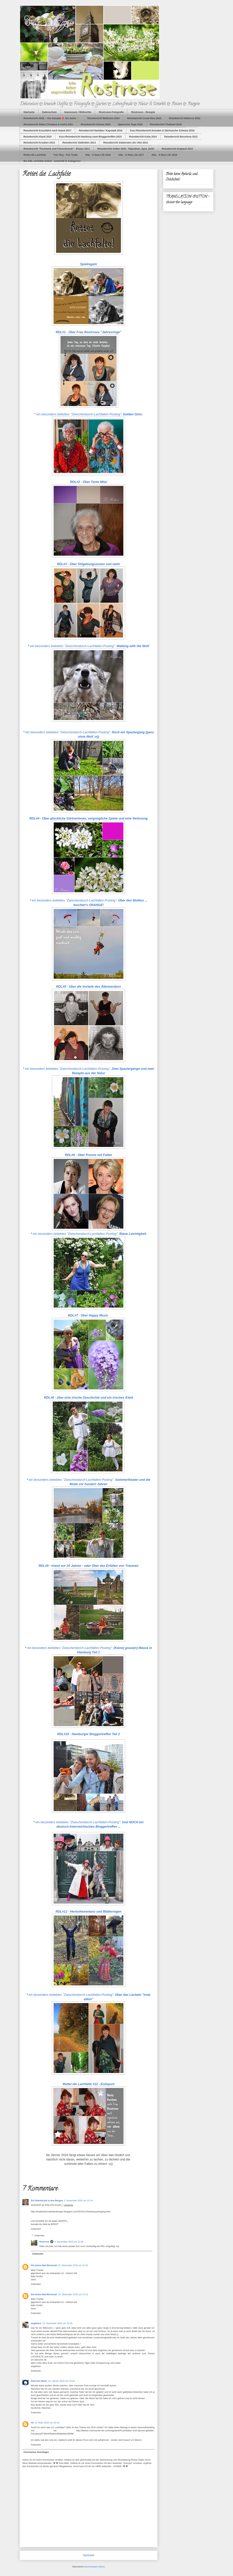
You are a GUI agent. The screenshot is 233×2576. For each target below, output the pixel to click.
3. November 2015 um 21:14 (78, 2200)
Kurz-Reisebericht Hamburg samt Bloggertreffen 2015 (90, 136)
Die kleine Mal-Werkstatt (44, 2265)
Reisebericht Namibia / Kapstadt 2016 (100, 130)
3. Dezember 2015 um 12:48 (68, 2241)
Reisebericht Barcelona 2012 (181, 136)
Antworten (36, 2229)
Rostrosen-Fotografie (111, 112)
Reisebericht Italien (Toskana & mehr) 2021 (48, 124)
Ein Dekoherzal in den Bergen (47, 2200)
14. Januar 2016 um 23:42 (61, 2381)
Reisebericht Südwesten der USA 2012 (125, 142)
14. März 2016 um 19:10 (46, 2422)
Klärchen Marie (39, 2381)
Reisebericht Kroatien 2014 (39, 142)
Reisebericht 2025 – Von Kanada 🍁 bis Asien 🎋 (51, 118)
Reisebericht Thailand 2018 (166, 124)
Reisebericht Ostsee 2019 (96, 124)
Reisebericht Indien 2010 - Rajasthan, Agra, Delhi (125, 148)
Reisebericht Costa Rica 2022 (144, 118)
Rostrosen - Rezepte (143, 112)
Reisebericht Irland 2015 (37, 136)
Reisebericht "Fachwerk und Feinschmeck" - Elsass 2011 (56, 148)
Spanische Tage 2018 (130, 124)
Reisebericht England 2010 (177, 148)
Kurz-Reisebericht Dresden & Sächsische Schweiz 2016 (162, 130)
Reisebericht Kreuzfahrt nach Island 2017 (47, 130)
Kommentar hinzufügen (36, 2452)
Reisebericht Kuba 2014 (143, 136)
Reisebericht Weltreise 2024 (103, 118)
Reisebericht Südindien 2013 (79, 142)
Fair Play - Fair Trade (66, 154)
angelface (36, 2323)
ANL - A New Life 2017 (131, 154)
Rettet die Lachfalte (34, 154)
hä (32, 2422)
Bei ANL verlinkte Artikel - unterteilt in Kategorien (52, 161)
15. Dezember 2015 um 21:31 (73, 2265)
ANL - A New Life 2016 (98, 154)
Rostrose (44, 2241)
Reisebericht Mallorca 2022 (184, 118)
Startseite (29, 112)
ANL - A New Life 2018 (164, 154)
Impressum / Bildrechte (77, 112)
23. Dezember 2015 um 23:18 (57, 2323)
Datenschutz (49, 112)
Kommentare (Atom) (94, 2566)
